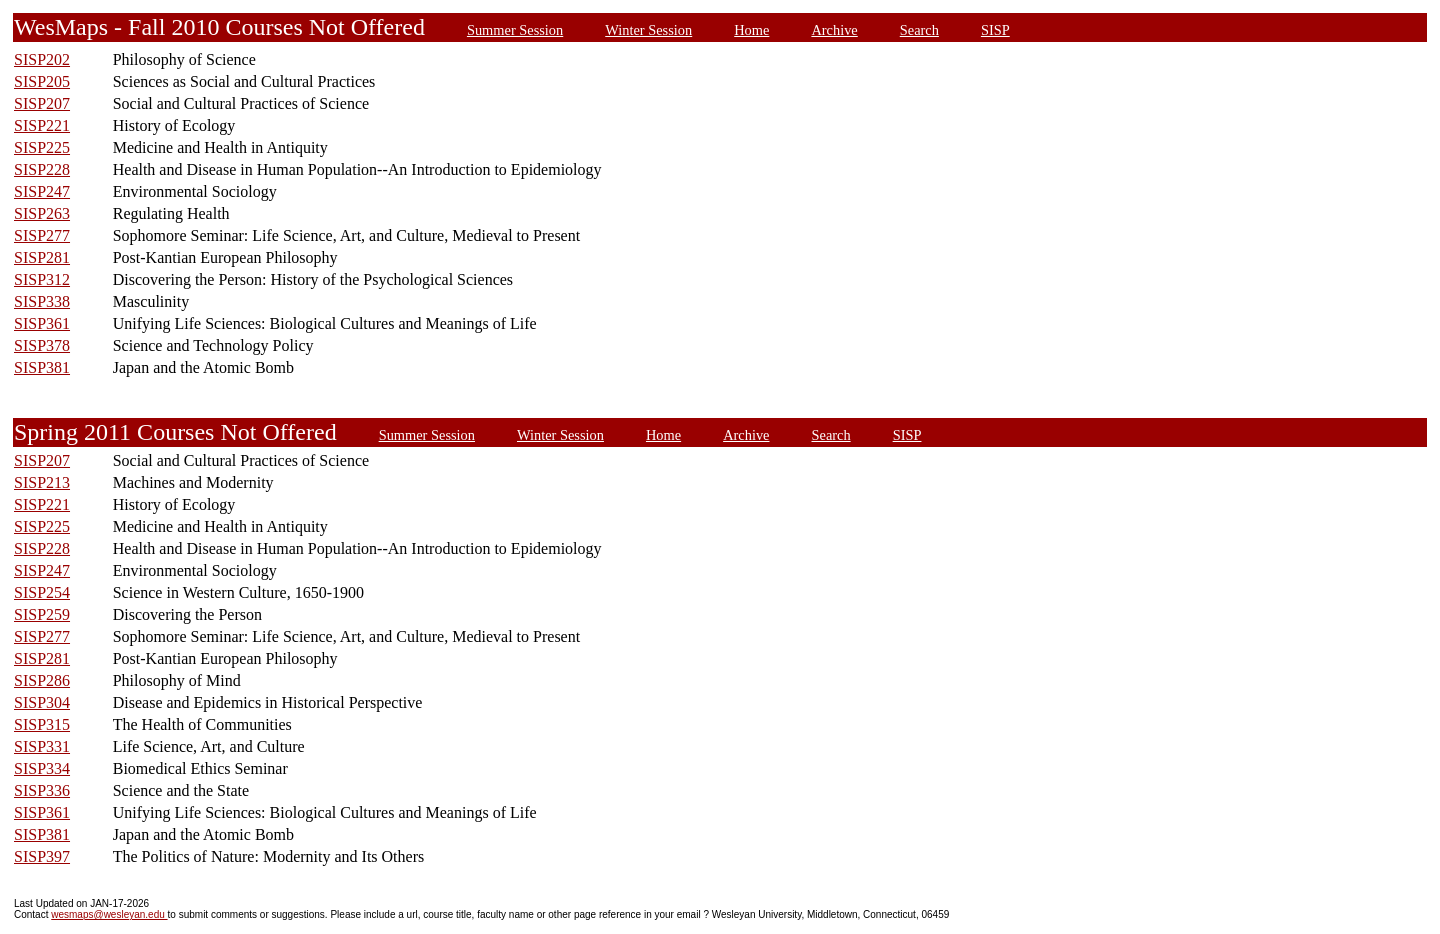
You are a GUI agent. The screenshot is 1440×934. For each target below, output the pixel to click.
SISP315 (42, 724)
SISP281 (42, 257)
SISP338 (42, 301)
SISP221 (42, 125)
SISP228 (42, 169)
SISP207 (42, 103)
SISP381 (42, 367)
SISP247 (42, 191)
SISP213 (42, 482)
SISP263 (42, 213)
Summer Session (515, 30)
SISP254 (42, 592)
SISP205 (42, 81)
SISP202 (42, 59)
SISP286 (42, 680)
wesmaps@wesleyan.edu (109, 914)
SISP (995, 30)
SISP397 (42, 856)
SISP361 (42, 323)
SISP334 (42, 768)
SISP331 (42, 746)
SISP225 (42, 147)
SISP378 (42, 345)
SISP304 (42, 702)
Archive (834, 30)
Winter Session (648, 30)
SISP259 (42, 614)
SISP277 (42, 235)
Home (751, 30)
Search (919, 30)
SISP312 (42, 279)
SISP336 (42, 790)
